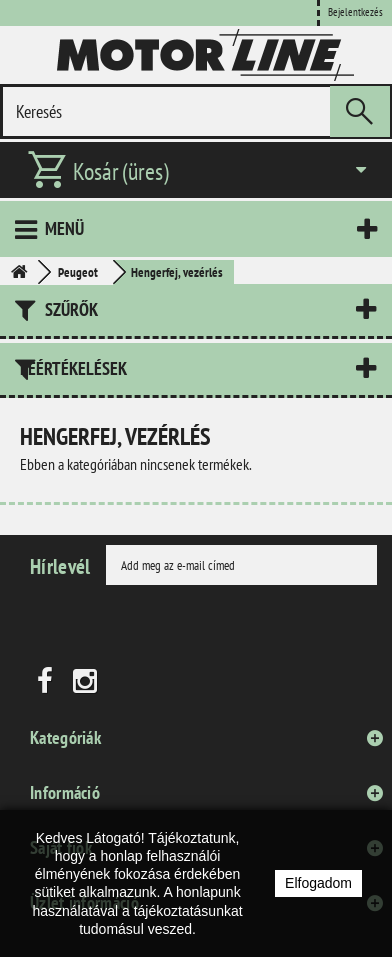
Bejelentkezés (355, 12)
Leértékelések (73, 368)
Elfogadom (318, 883)
